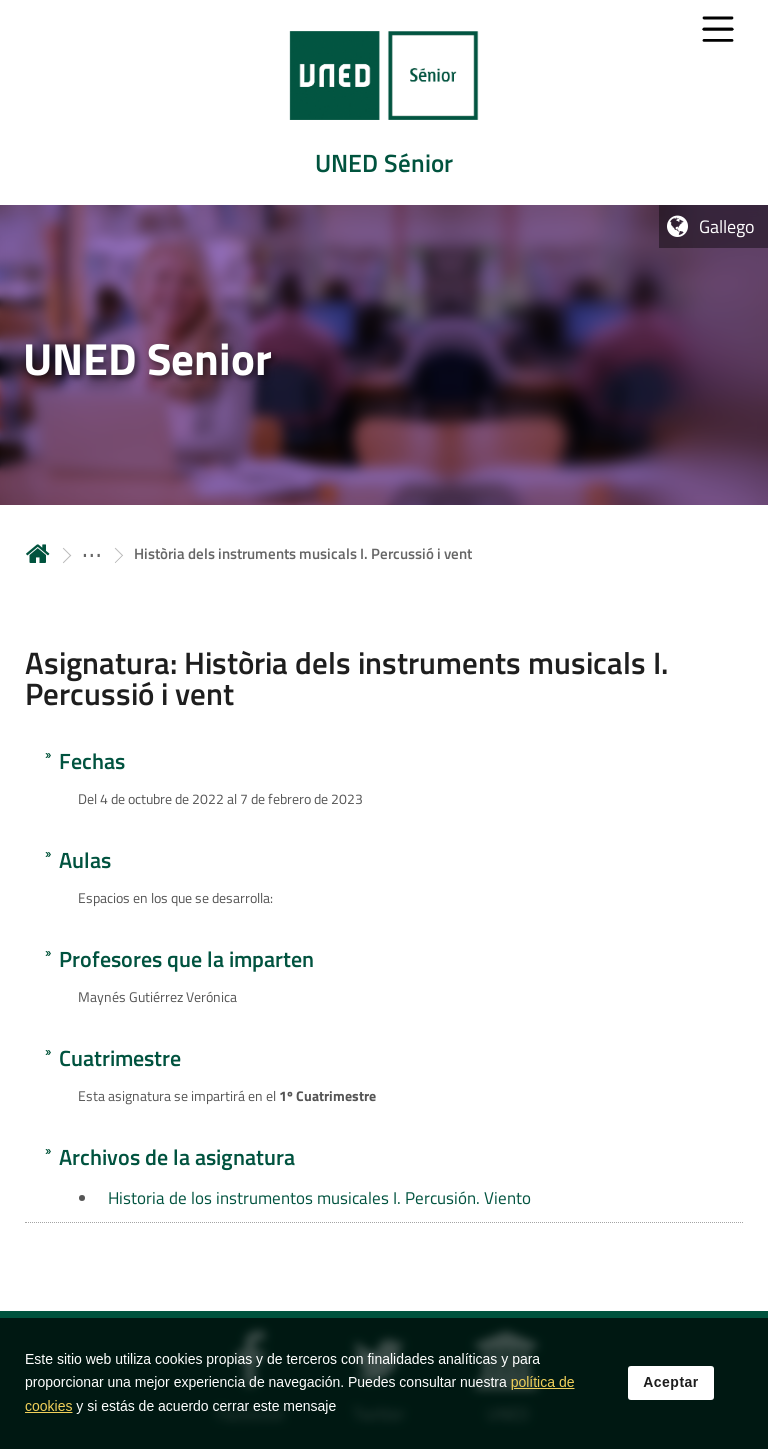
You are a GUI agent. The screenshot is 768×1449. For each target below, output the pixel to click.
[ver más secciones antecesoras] (92, 553)
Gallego (727, 226)
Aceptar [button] (671, 1386)
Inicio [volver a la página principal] (38, 553)
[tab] (384, 102)
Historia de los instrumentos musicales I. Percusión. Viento (319, 1198)
